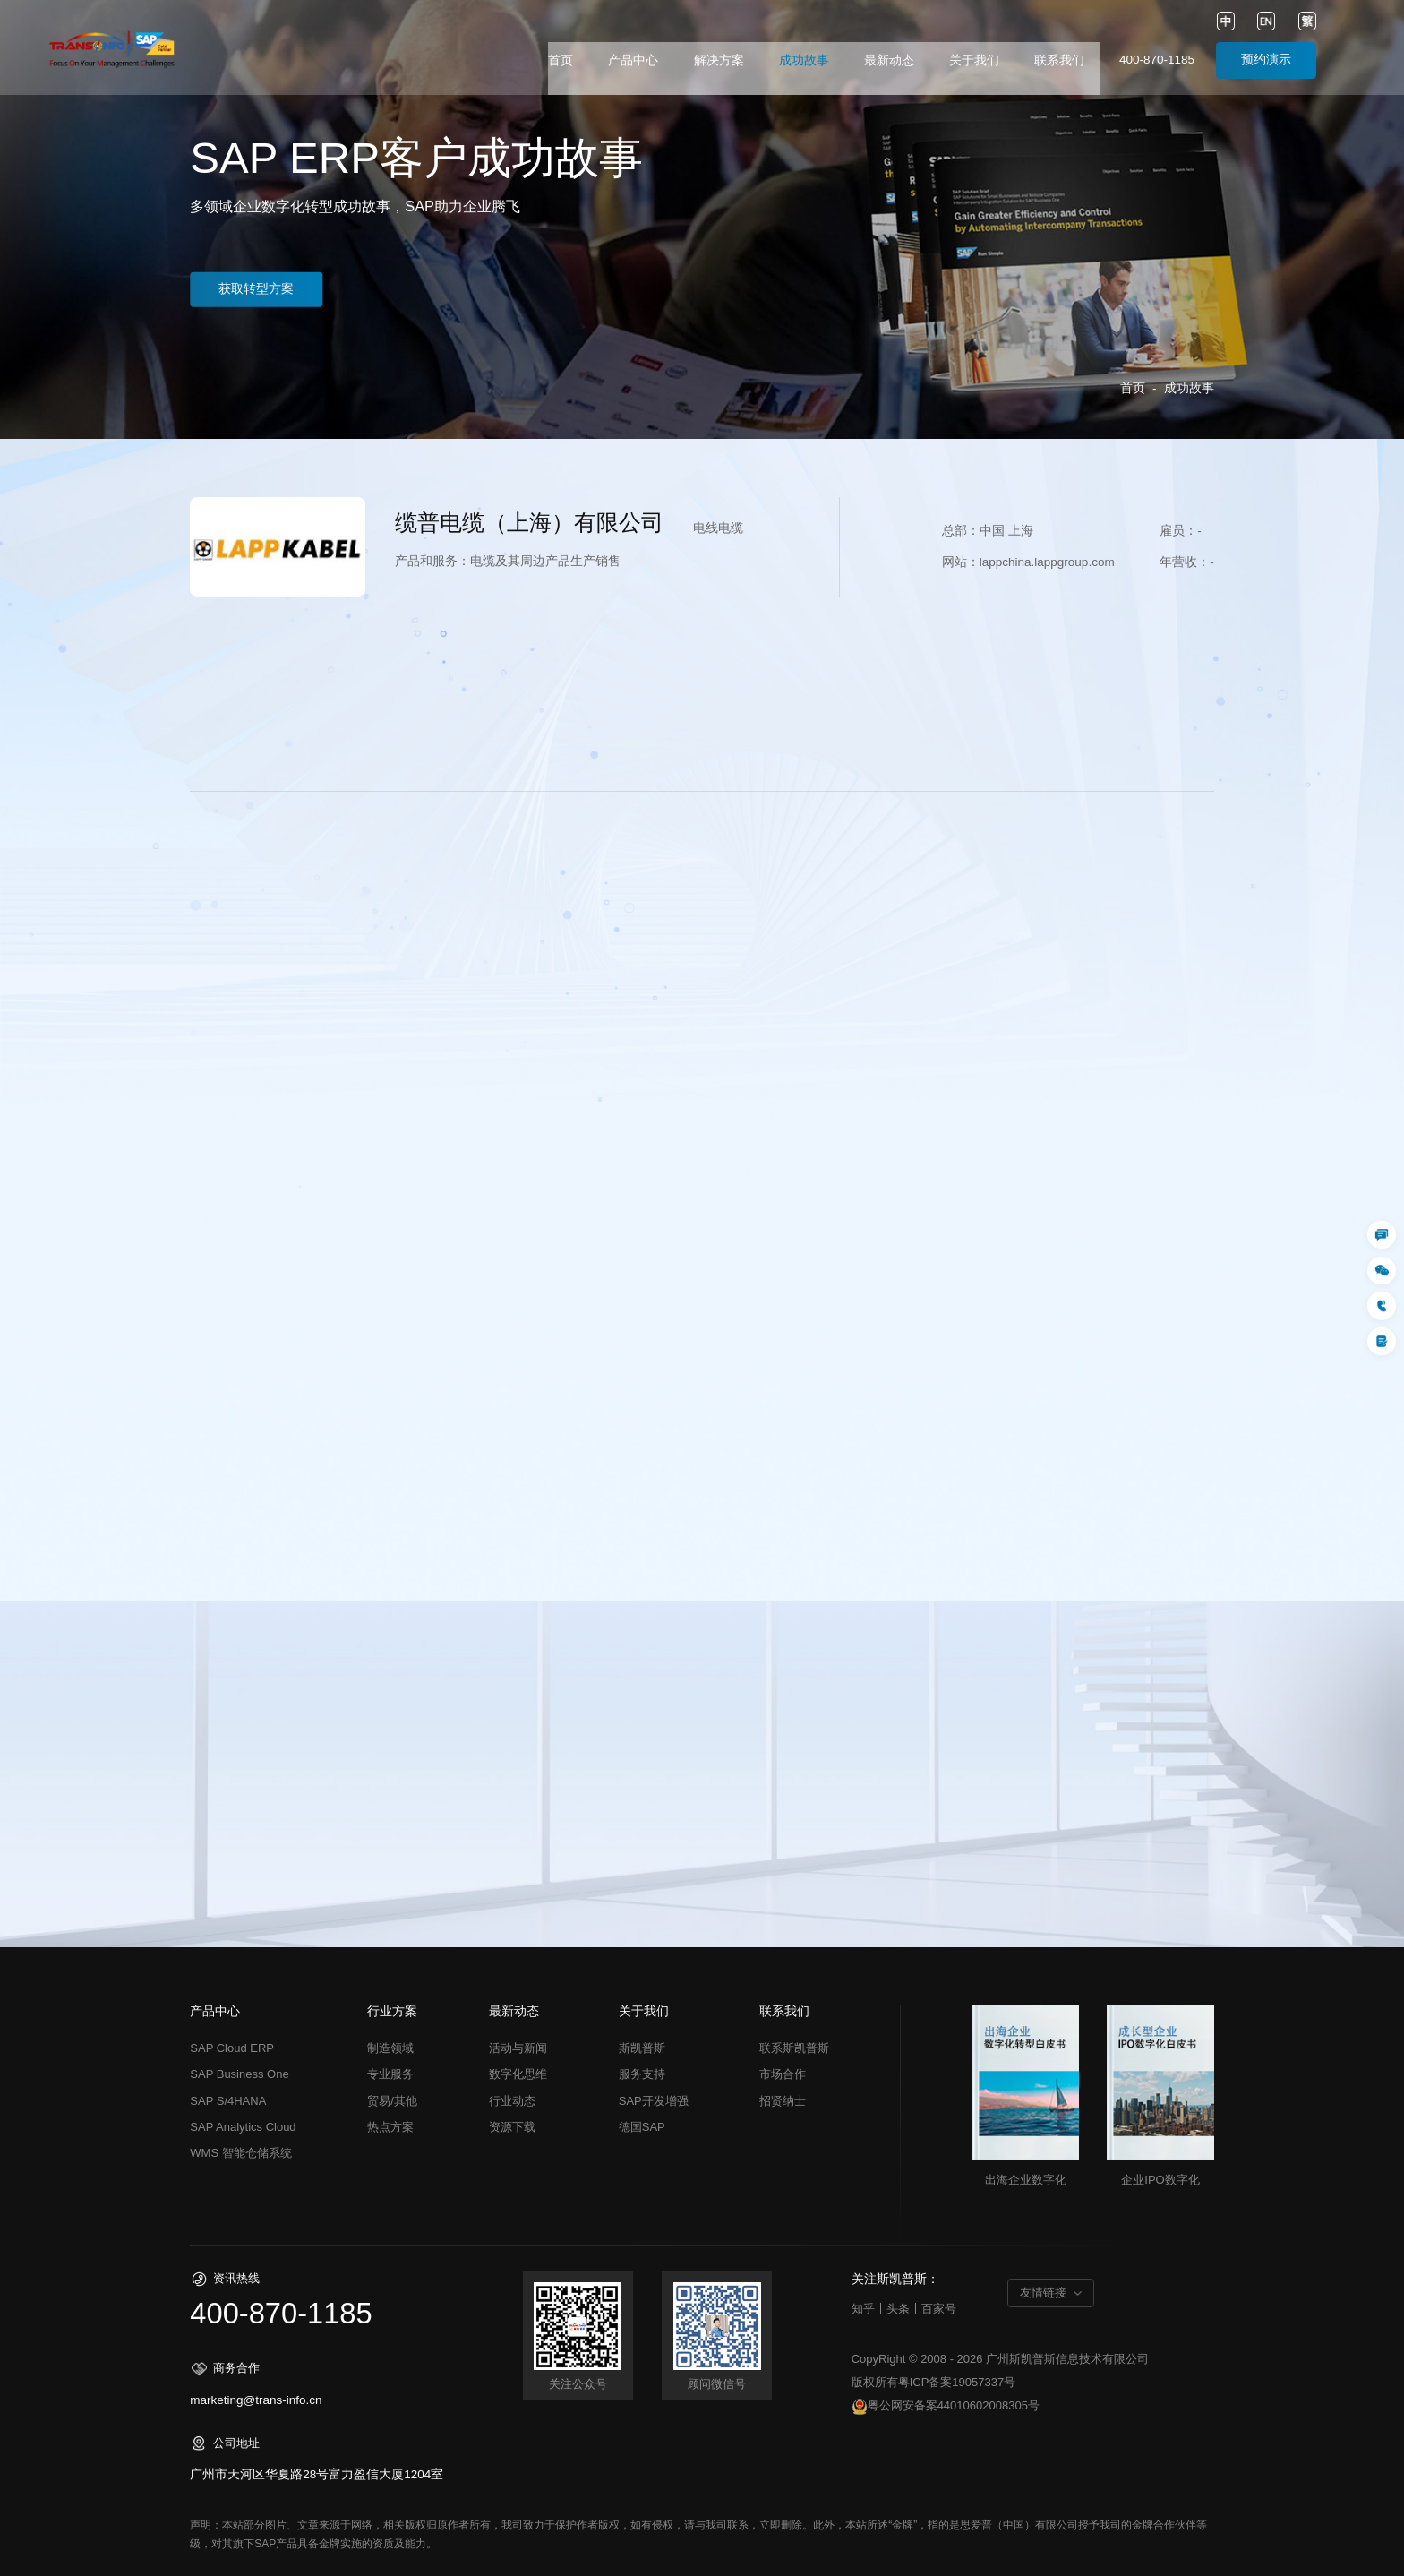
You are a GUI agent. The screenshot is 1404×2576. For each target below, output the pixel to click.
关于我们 (974, 60)
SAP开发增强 (654, 2101)
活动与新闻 (518, 2048)
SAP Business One (239, 2074)
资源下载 (512, 2127)
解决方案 (719, 60)
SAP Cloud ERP (232, 2048)
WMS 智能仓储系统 (240, 2153)
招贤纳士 (782, 2101)
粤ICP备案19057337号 (957, 2382)
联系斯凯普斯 (794, 2048)
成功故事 (804, 60)
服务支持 (642, 2074)
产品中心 (633, 60)
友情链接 (1043, 2293)
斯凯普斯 (642, 2048)
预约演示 (1266, 59)
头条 (898, 2308)
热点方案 (390, 2127)
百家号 (938, 2308)
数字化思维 (518, 2074)
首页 (560, 60)
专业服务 (390, 2074)
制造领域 (390, 2048)
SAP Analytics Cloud (242, 2127)
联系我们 (1059, 60)
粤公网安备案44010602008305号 (946, 2407)
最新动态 (889, 60)
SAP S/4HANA (228, 2101)
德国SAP (642, 2127)
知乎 (863, 2308)
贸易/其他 (392, 2101)
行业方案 (392, 2011)
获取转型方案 (263, 289)
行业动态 (512, 2101)
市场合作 (782, 2074)
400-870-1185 (1156, 59)
